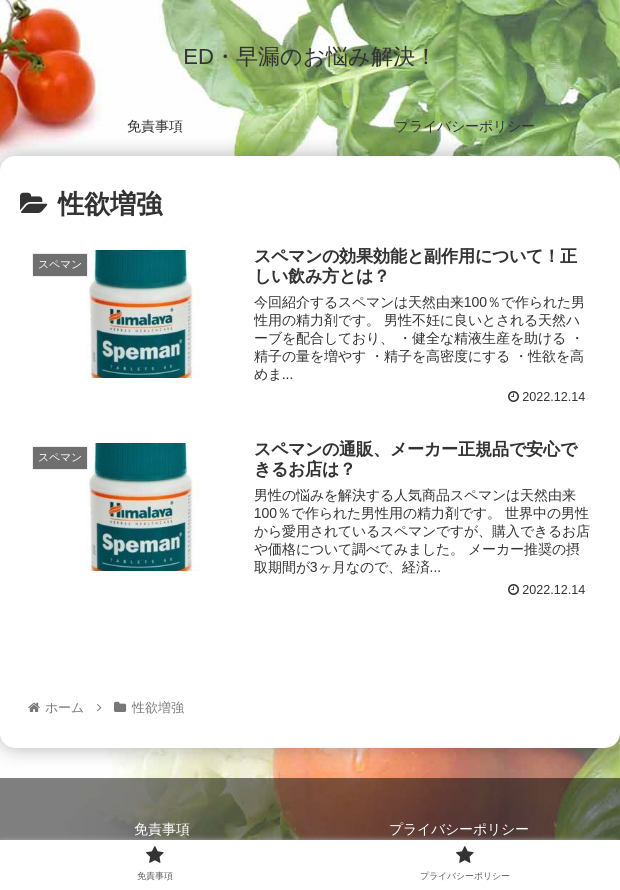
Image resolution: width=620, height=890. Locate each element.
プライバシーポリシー (459, 829)
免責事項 (162, 829)
